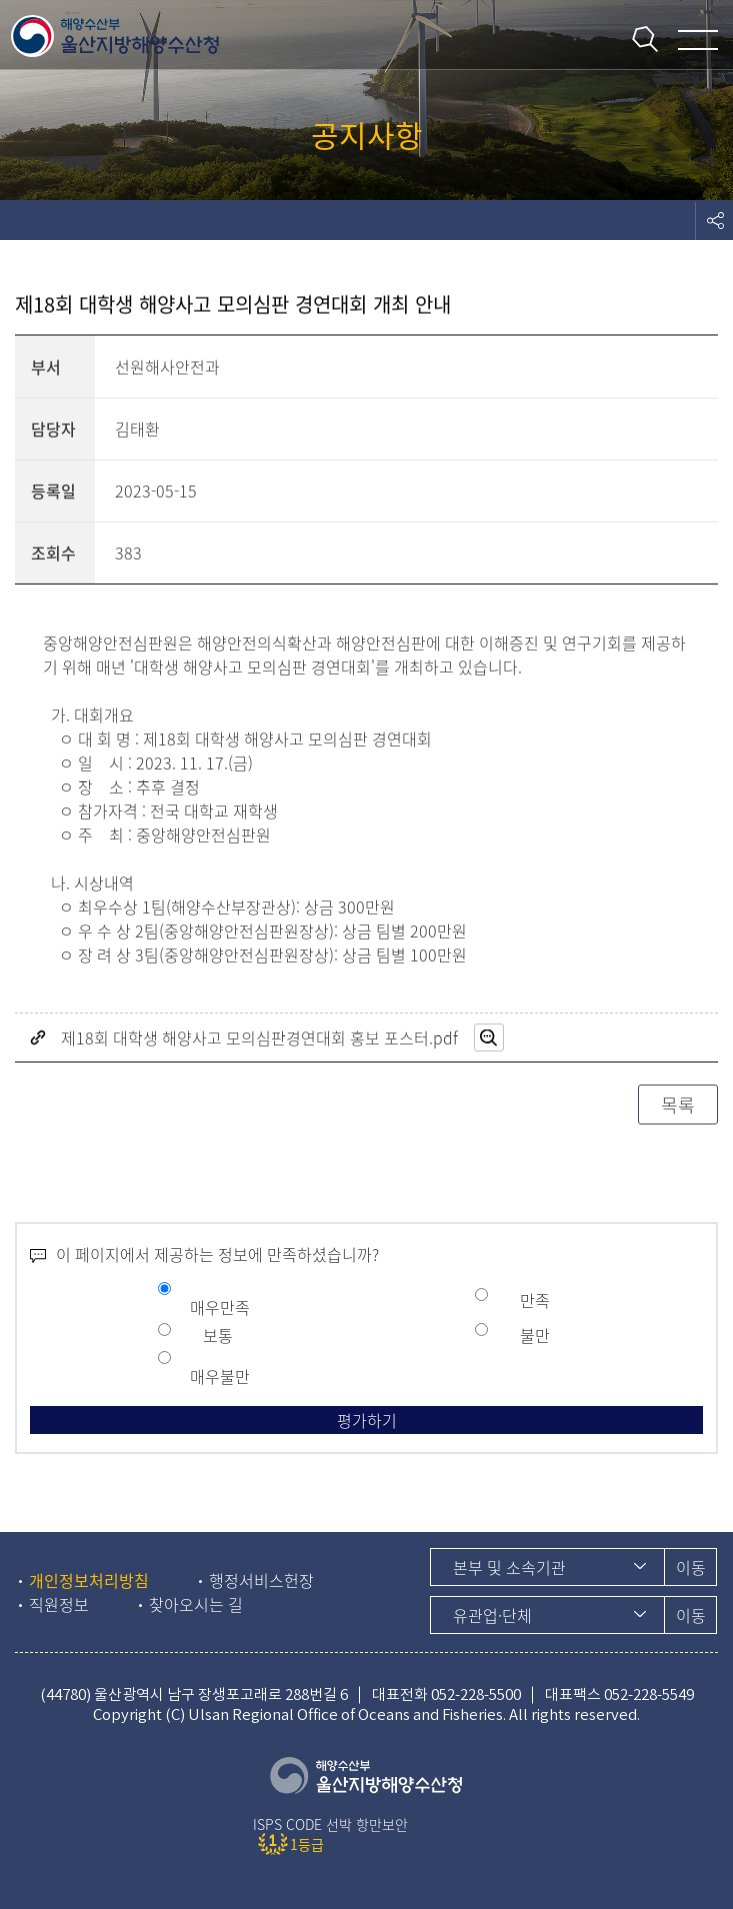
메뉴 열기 (698, 40)
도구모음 (714, 220)
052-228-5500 (476, 1694)
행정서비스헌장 (261, 1580)
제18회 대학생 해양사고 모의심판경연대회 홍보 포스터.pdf (259, 1039)
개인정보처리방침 (89, 1580)
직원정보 (59, 1604)
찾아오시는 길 (196, 1604)
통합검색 (645, 39)
